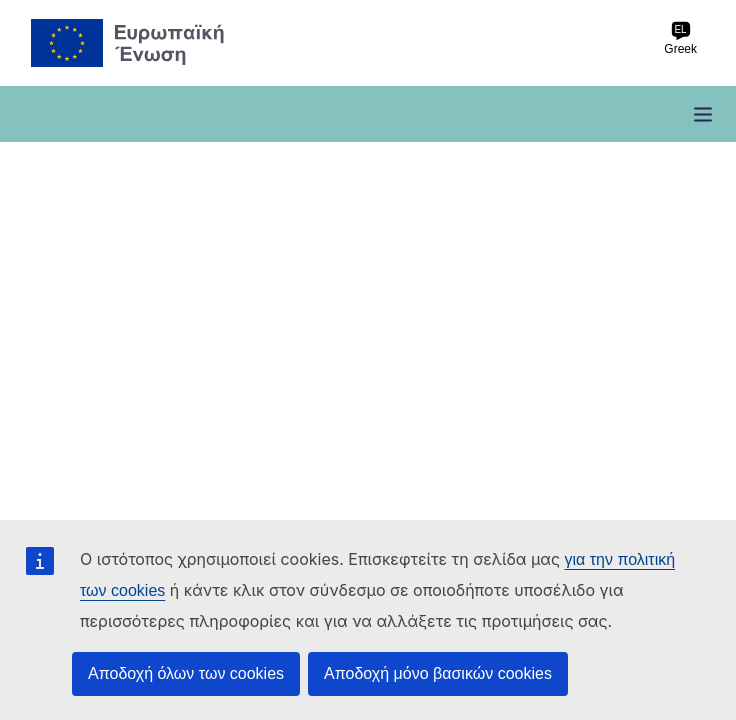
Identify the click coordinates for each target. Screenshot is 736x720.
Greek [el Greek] (680, 38)
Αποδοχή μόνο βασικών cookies (438, 673)
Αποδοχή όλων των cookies (186, 673)
